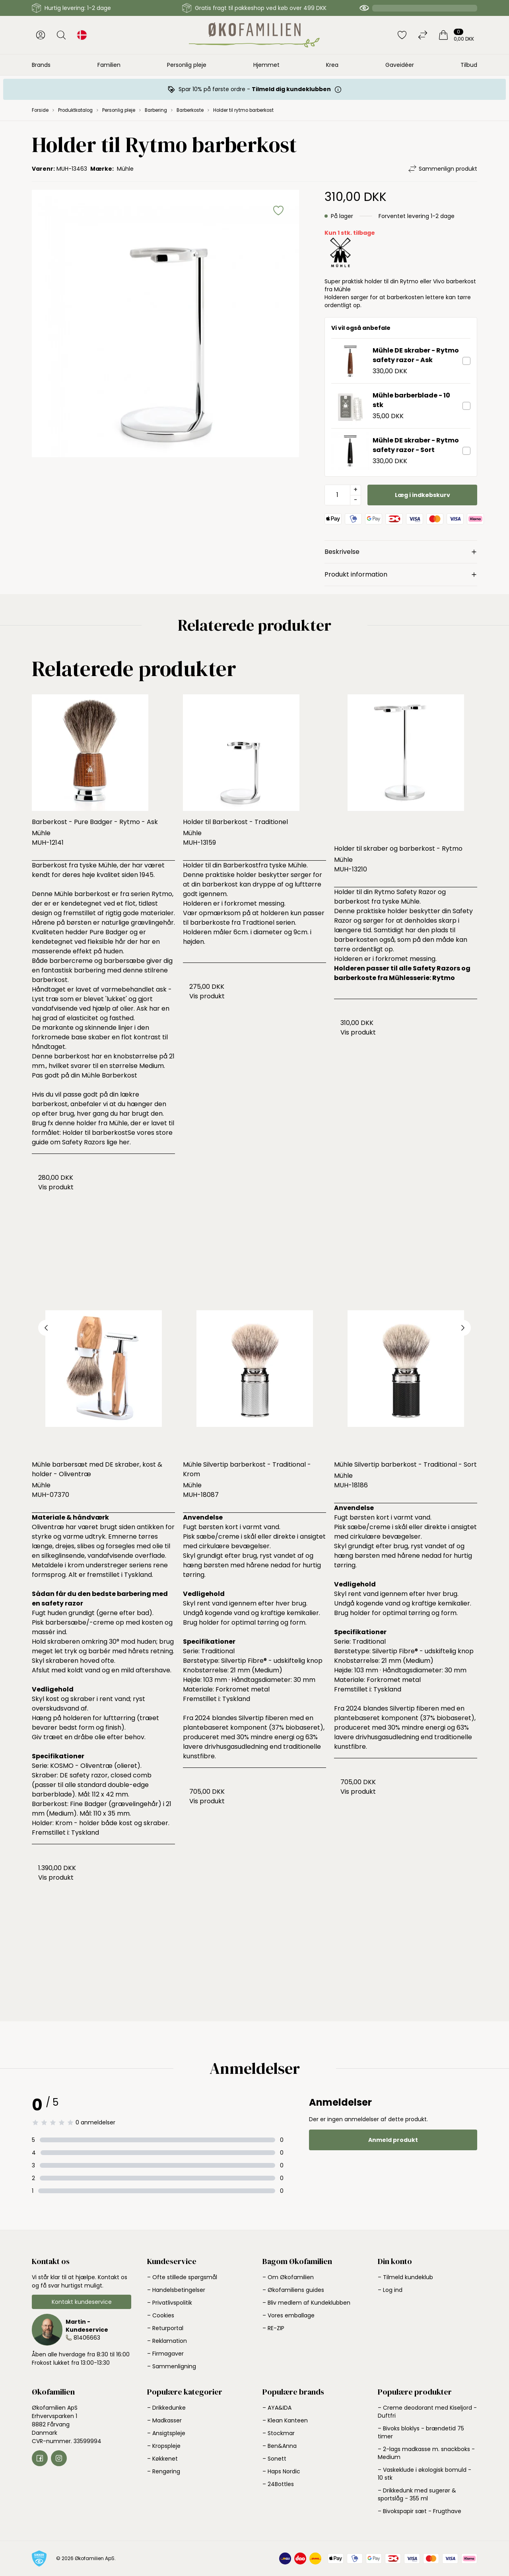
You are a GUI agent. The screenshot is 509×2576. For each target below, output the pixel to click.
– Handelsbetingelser (176, 2290)
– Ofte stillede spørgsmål (182, 2277)
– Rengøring (163, 2471)
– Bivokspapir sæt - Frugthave (419, 2511)
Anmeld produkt (393, 2140)
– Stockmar (278, 2433)
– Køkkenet (162, 2459)
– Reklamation (167, 2341)
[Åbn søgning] (61, 35)
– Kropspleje (164, 2446)
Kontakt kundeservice (82, 2302)
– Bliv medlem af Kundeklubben (306, 2303)
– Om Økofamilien (288, 2277)
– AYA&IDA (276, 2408)
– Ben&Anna (279, 2446)
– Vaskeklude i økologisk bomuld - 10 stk (424, 2474)
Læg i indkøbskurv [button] (422, 495)
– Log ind (390, 2290)
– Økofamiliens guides (293, 2290)
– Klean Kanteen (285, 2420)
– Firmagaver (165, 2354)
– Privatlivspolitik (169, 2303)
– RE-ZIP (273, 2328)
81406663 (87, 2338)
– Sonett (274, 2459)
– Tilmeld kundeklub (405, 2277)
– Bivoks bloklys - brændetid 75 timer (421, 2432)
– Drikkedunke (166, 2408)
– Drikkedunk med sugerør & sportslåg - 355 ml (417, 2494)
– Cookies (160, 2315)
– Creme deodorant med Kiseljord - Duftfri (427, 2412)
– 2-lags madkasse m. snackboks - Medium (426, 2453)
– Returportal (165, 2328)
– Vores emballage (288, 2315)
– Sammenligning (171, 2366)
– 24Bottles (278, 2484)
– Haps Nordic (281, 2471)
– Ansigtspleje (166, 2433)
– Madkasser (164, 2420)
